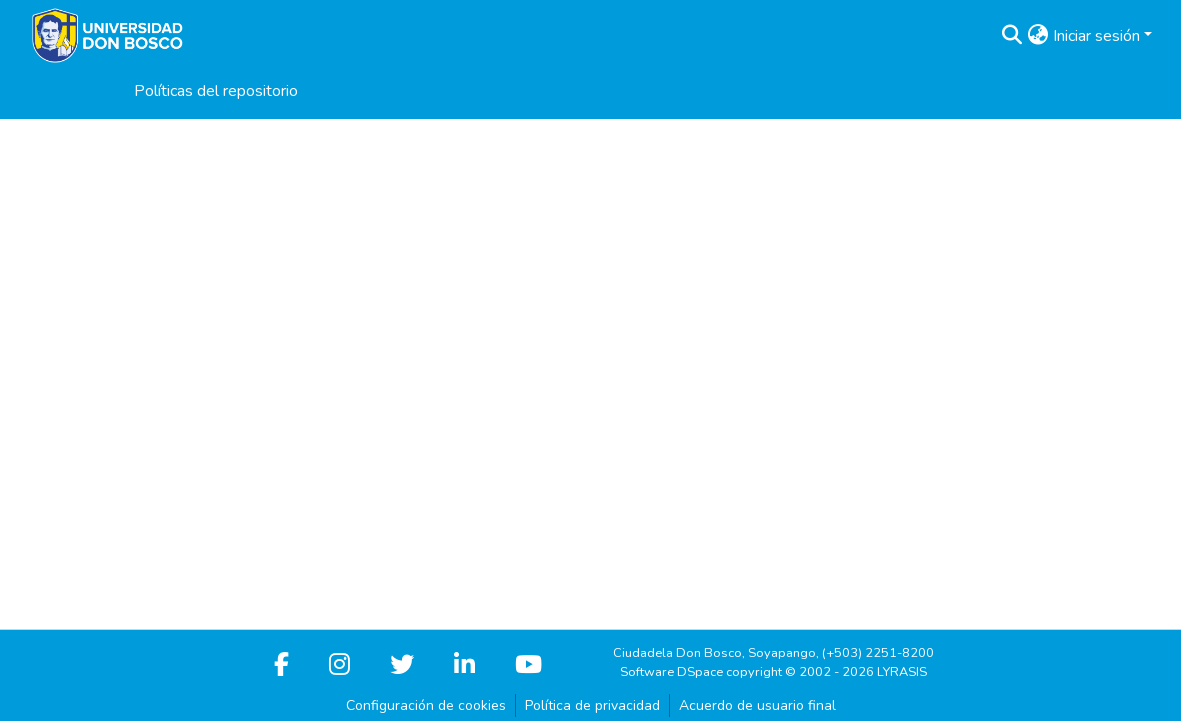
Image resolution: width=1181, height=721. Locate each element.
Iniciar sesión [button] (1098, 36)
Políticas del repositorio (216, 91)
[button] (1012, 36)
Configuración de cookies (426, 705)
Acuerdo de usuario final (757, 705)
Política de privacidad (592, 705)
